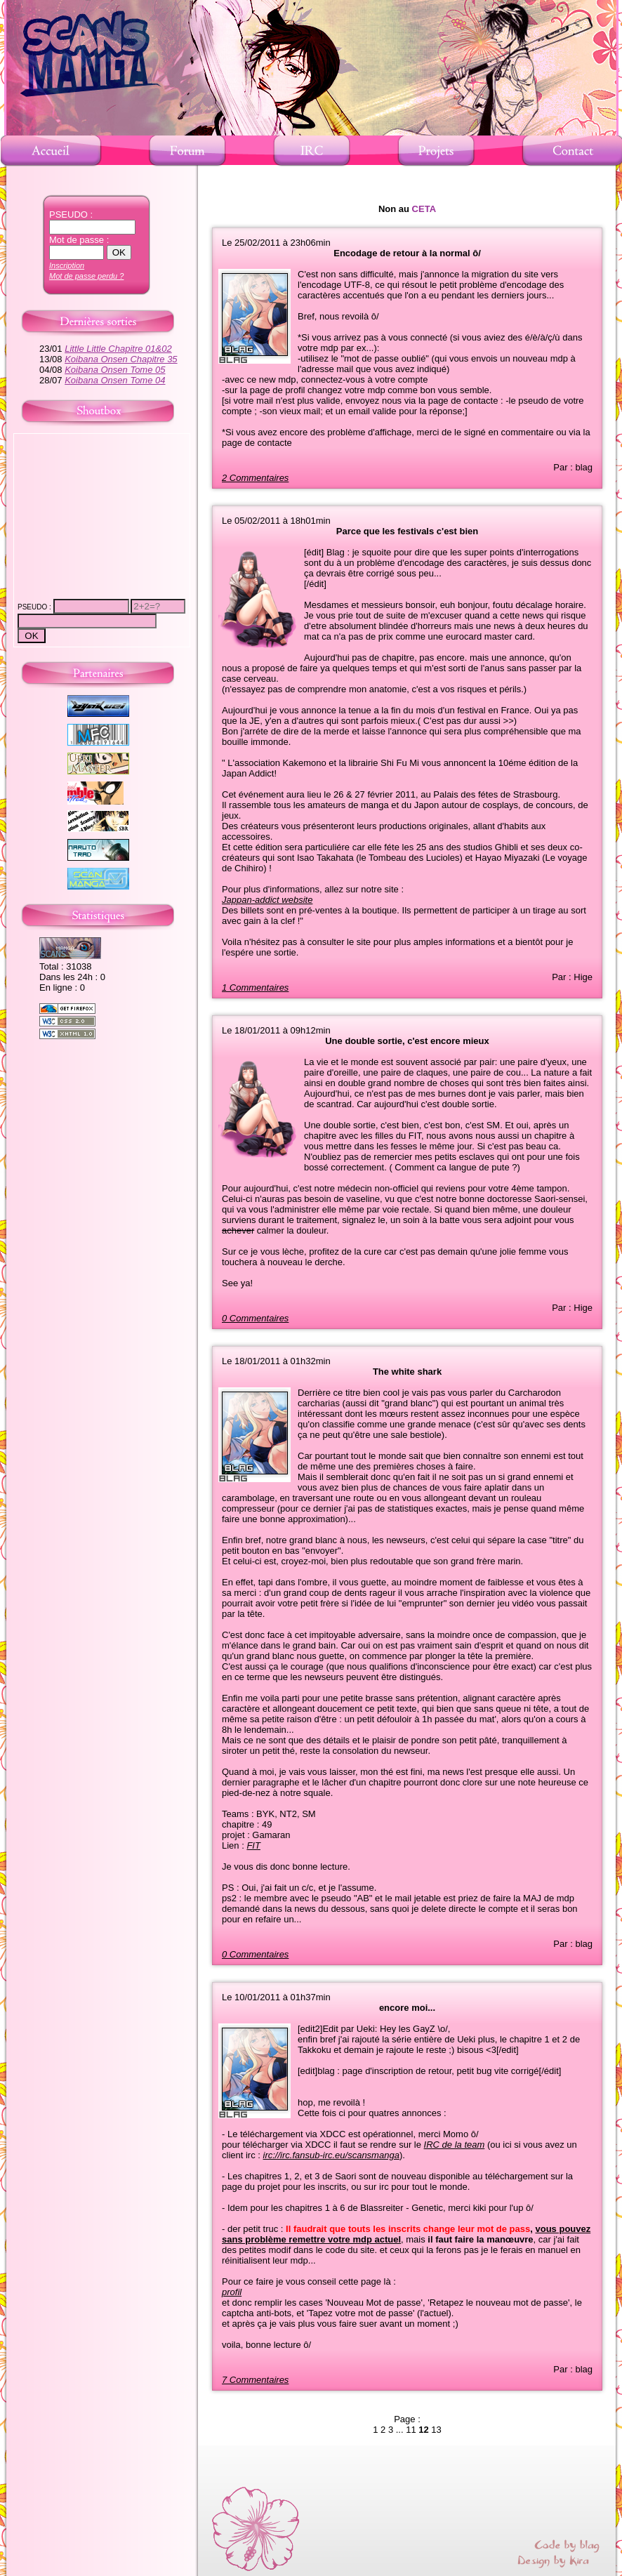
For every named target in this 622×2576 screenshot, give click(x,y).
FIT (253, 1845)
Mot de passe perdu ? (86, 276)
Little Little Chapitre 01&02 (118, 348)
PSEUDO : (71, 214)
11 (411, 2429)
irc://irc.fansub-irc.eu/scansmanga (331, 2155)
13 (436, 2429)
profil (231, 2292)
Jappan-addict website (267, 899)
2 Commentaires (255, 478)
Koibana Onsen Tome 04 (115, 380)
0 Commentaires (255, 1318)
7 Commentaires (255, 2379)
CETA (424, 209)
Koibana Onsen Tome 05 (115, 369)
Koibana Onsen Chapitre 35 (121, 359)
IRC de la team (454, 2144)
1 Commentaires (255, 987)
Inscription (66, 265)
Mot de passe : (79, 240)
